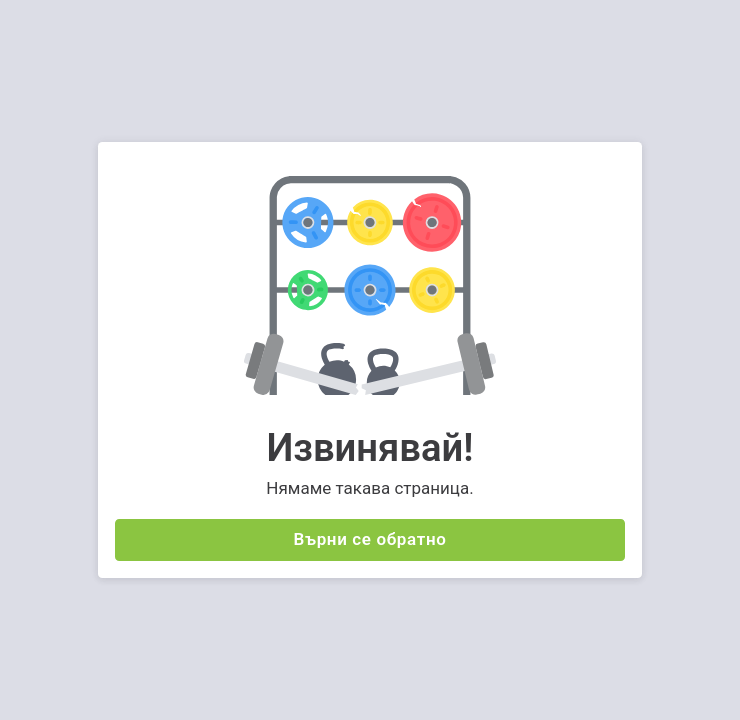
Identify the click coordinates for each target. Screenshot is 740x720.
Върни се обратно (370, 539)
